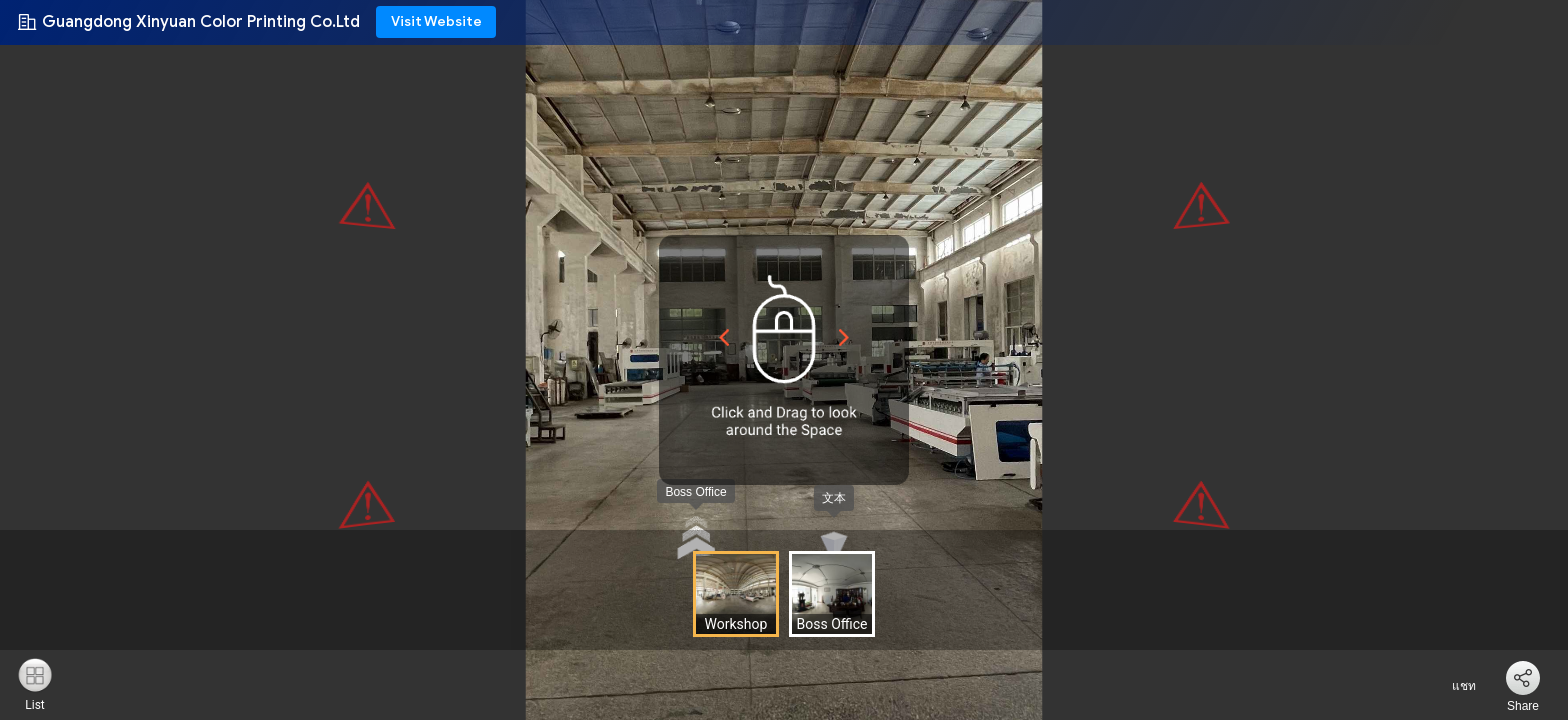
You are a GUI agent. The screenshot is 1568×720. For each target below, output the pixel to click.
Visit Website (436, 21)
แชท (1452, 686)
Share (1523, 706)
